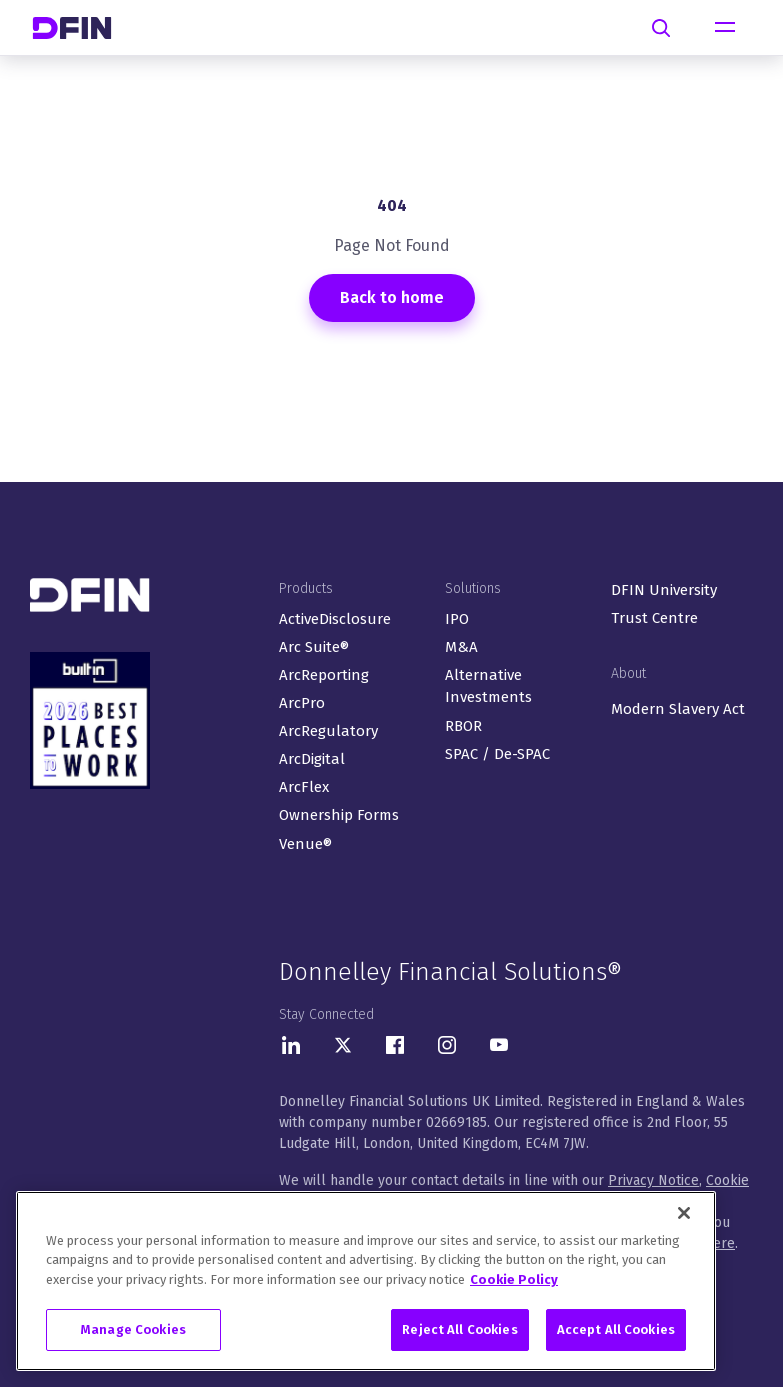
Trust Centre (654, 618)
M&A (461, 647)
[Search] (661, 28)
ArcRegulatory (328, 731)
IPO (457, 619)
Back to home (392, 297)
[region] (366, 1284)
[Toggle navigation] (725, 28)
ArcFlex (304, 787)
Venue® (305, 844)
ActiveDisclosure (335, 619)
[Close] (684, 1216)
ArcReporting (324, 675)
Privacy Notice (653, 1180)
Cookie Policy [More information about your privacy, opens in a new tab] (514, 1282)
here (720, 1243)
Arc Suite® (314, 647)
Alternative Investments (488, 686)
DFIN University (664, 590)
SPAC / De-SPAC (497, 754)
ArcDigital (312, 759)
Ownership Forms (339, 815)
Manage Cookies (133, 1333)
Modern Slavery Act (678, 709)
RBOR (463, 726)
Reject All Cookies (459, 1333)
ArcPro (302, 703)
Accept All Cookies (616, 1333)
